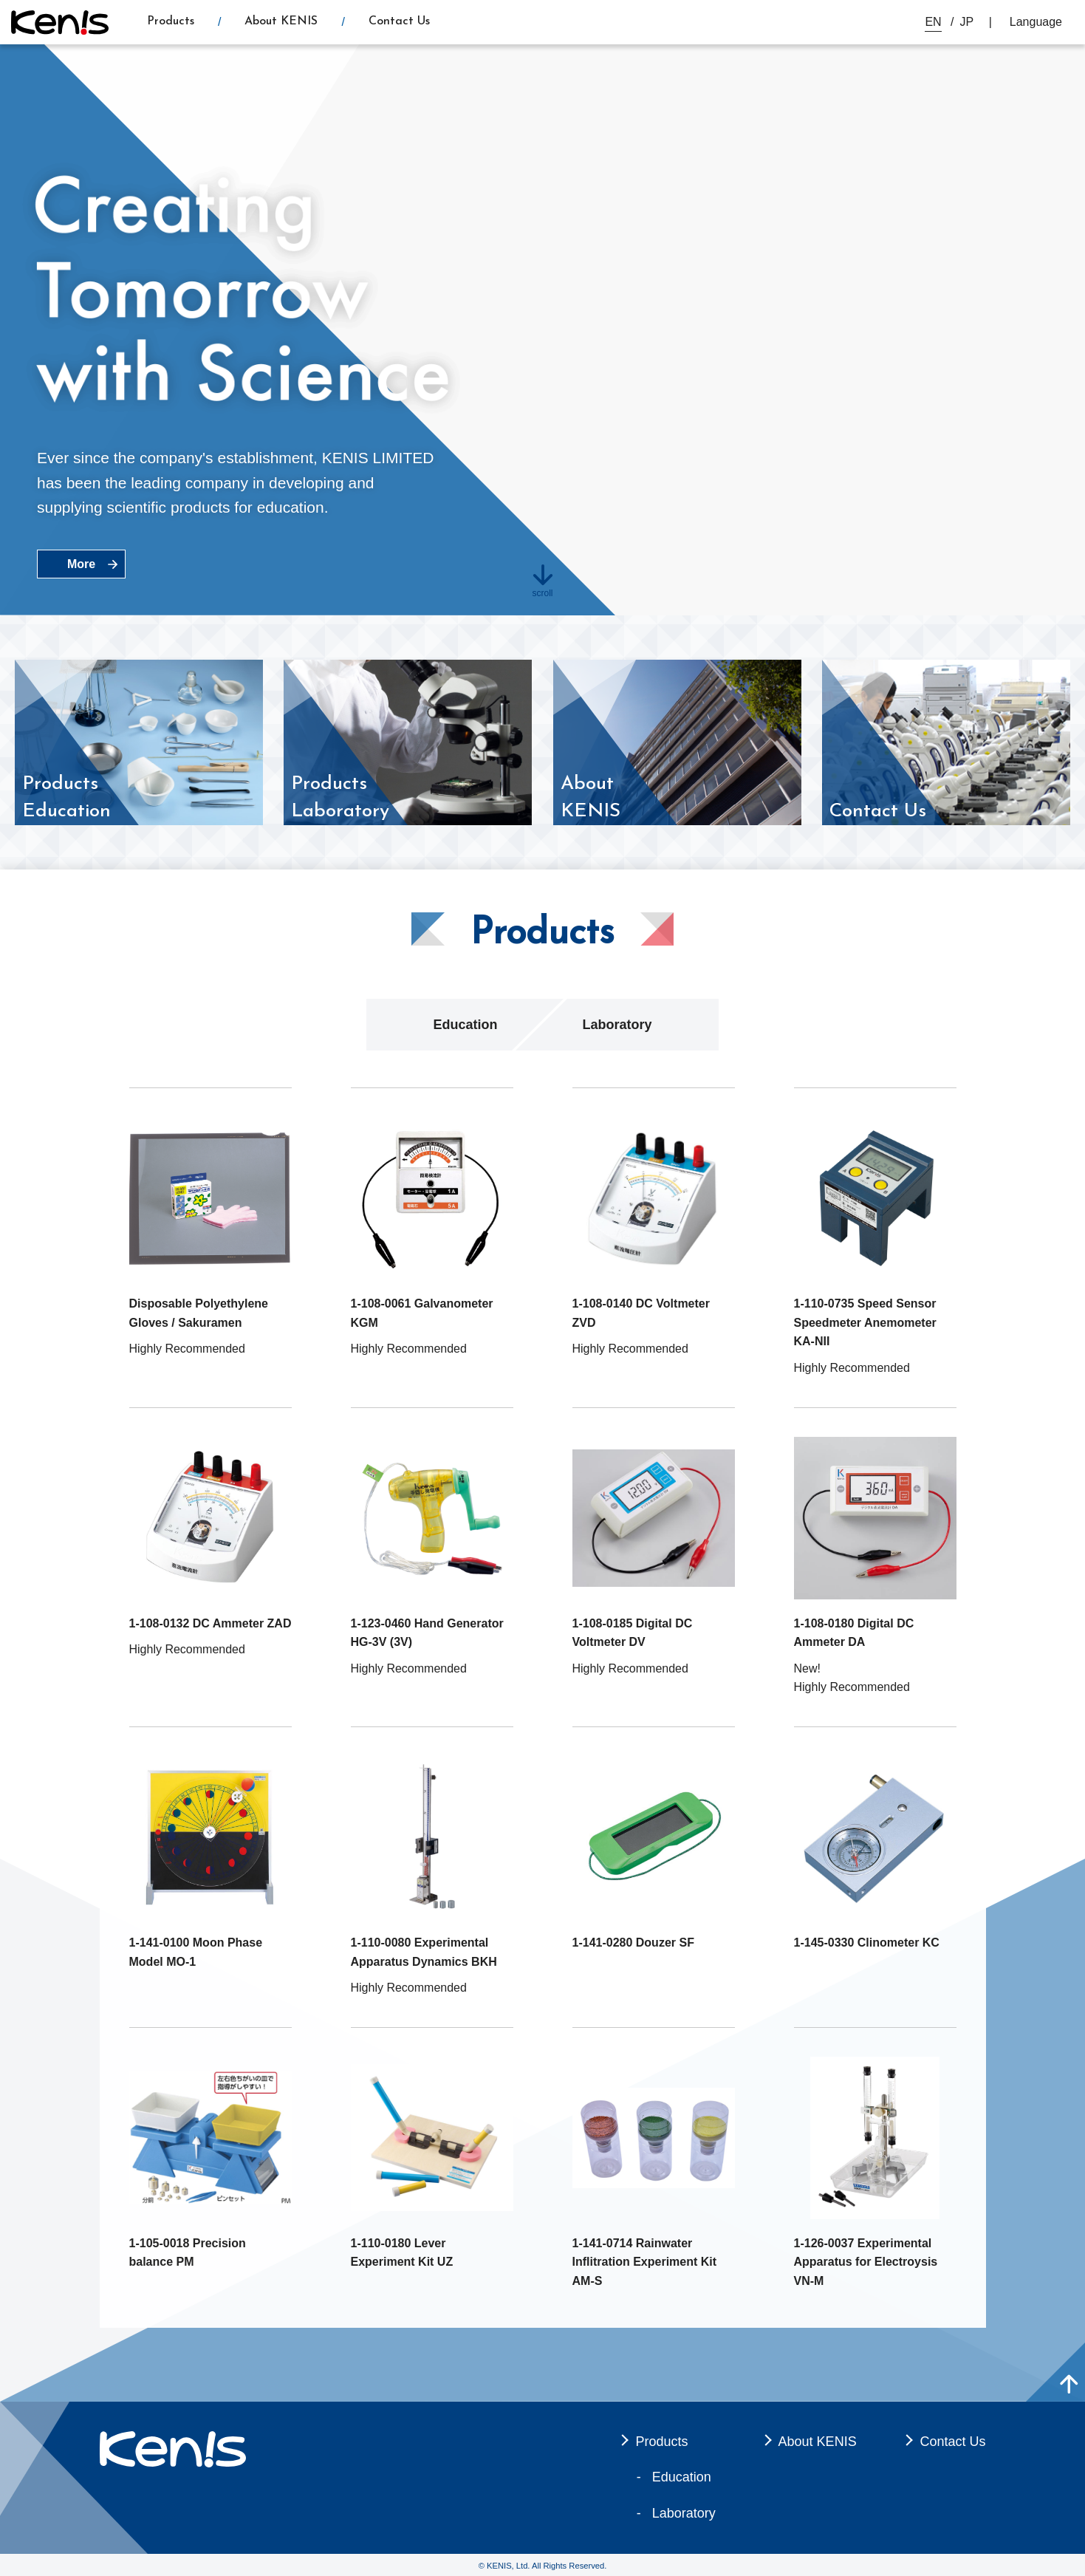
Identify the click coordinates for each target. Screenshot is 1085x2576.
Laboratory (616, 1024)
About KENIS (281, 21)
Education (465, 1024)
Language (1036, 22)
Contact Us (399, 21)
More (81, 564)
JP (967, 22)
